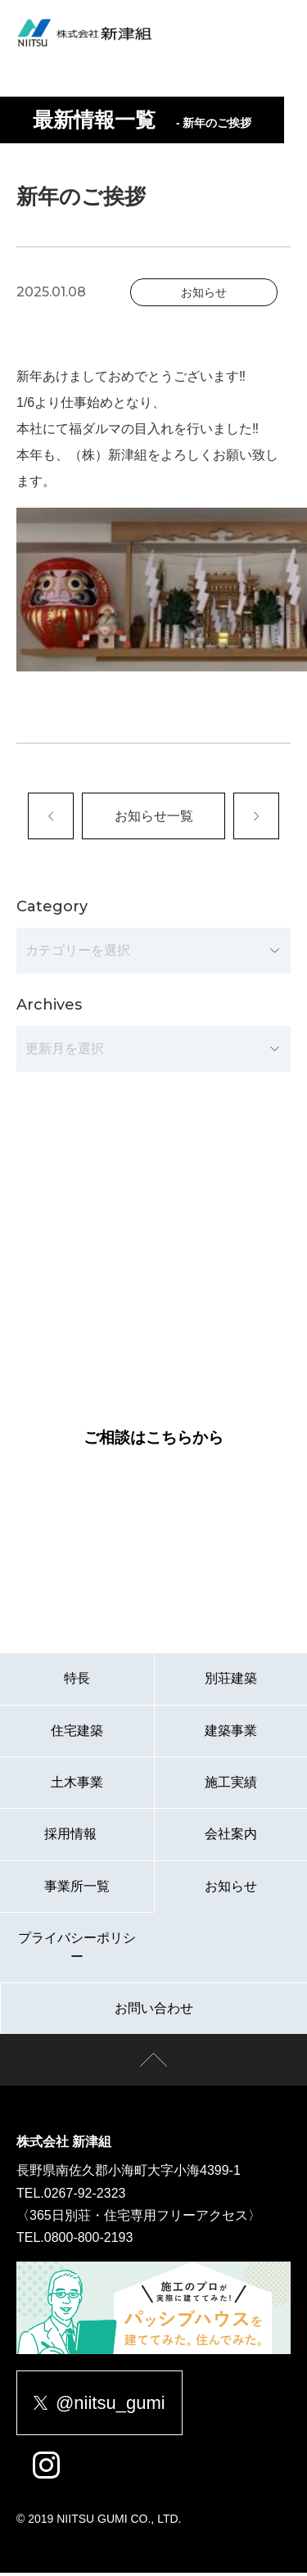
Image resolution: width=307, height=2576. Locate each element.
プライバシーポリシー (77, 1950)
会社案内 (231, 1837)
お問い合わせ (154, 2011)
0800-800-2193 (88, 2240)
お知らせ (231, 1889)
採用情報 (76, 1837)
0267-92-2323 (85, 2196)
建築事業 (231, 1733)
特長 (77, 1681)
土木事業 (77, 1785)
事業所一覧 (77, 1889)
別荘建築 (231, 1681)
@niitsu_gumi (99, 2405)
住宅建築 (77, 1733)
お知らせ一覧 (154, 817)
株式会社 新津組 (63, 2145)
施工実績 (231, 1785)
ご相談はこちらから (153, 1440)
